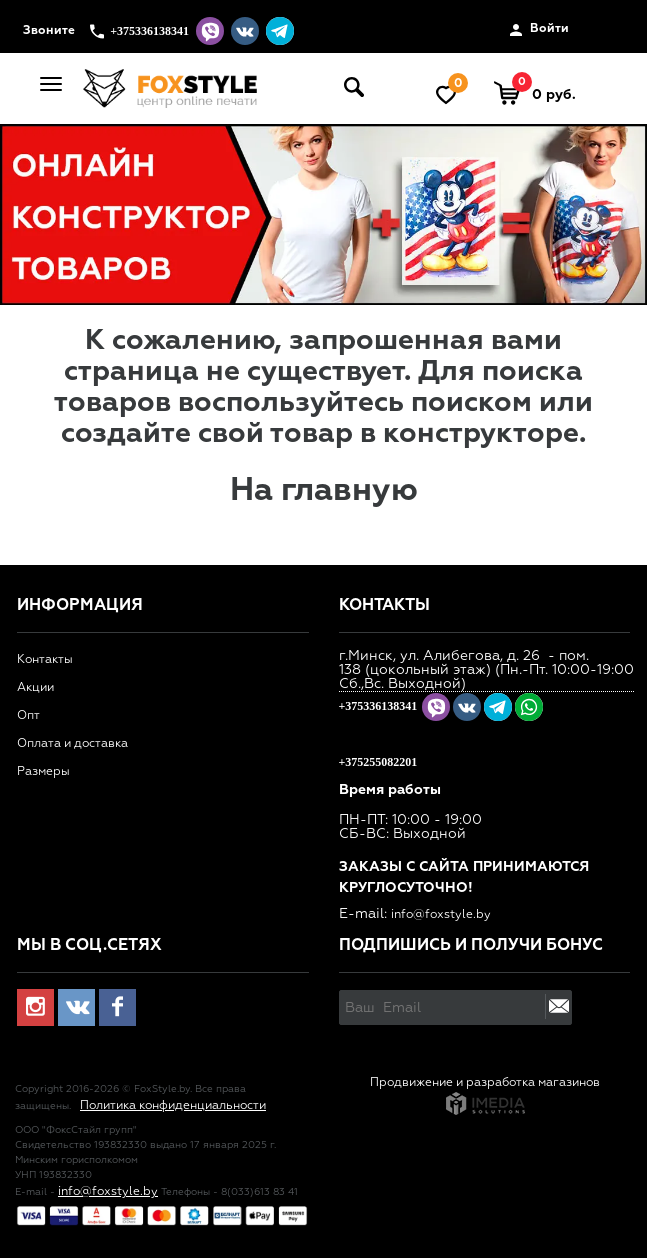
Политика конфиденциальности (173, 1106)
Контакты (45, 660)
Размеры (43, 772)
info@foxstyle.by (441, 915)
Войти (539, 30)
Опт (28, 716)
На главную (324, 491)
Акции (35, 688)
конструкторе (481, 434)
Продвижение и (418, 1083)
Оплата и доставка (72, 744)
